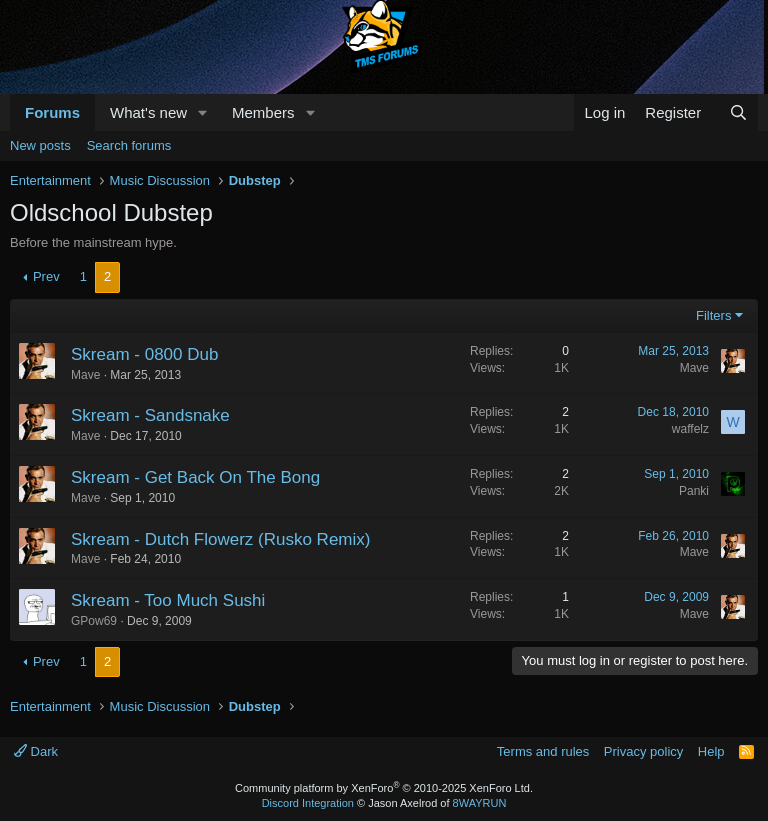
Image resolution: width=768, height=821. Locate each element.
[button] (203, 112)
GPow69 (94, 621)
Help (711, 751)
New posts (40, 145)
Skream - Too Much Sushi (168, 600)
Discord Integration (308, 803)
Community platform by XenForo (384, 788)
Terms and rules (543, 751)
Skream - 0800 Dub (144, 354)
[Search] (738, 112)
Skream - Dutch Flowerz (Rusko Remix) (220, 539)
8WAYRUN (480, 803)
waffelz (690, 429)
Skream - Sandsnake (150, 415)
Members (263, 112)
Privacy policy (643, 751)
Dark (36, 751)
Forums (52, 112)
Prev (46, 276)
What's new (148, 112)
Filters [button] (713, 315)
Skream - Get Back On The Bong (195, 477)
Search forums (129, 145)
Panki (694, 491)
